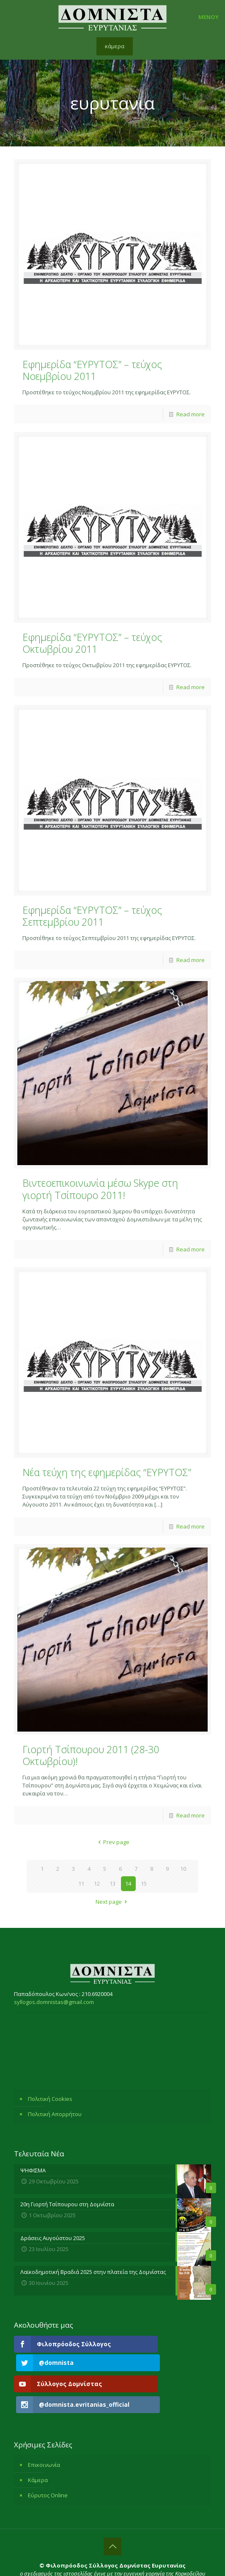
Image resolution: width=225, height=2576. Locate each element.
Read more (190, 414)
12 (97, 1883)
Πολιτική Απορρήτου (55, 2114)
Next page (112, 1901)
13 (112, 1883)
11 (81, 1883)
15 (144, 1883)
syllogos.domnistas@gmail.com (54, 2002)
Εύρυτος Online (48, 2465)
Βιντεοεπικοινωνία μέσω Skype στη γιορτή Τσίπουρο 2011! (100, 1188)
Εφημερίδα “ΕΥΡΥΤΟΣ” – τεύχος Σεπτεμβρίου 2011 (92, 916)
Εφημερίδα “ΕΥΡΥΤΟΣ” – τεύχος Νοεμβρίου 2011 (92, 370)
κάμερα (114, 46)
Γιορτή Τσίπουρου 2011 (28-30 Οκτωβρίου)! (90, 1755)
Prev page (112, 1842)
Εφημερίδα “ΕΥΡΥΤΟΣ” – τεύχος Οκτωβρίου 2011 (92, 643)
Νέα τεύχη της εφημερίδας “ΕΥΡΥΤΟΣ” (106, 1472)
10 (183, 1868)
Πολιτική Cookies (50, 2099)
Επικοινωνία (44, 2434)
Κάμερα (38, 2449)
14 (128, 1883)
